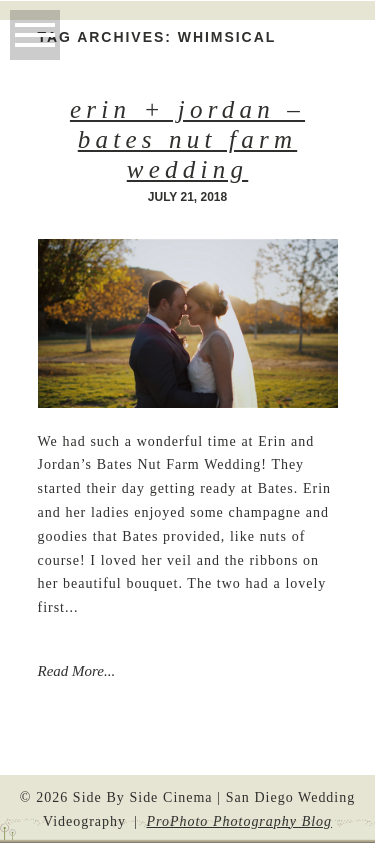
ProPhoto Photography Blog (240, 821)
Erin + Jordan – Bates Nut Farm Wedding (187, 139)
